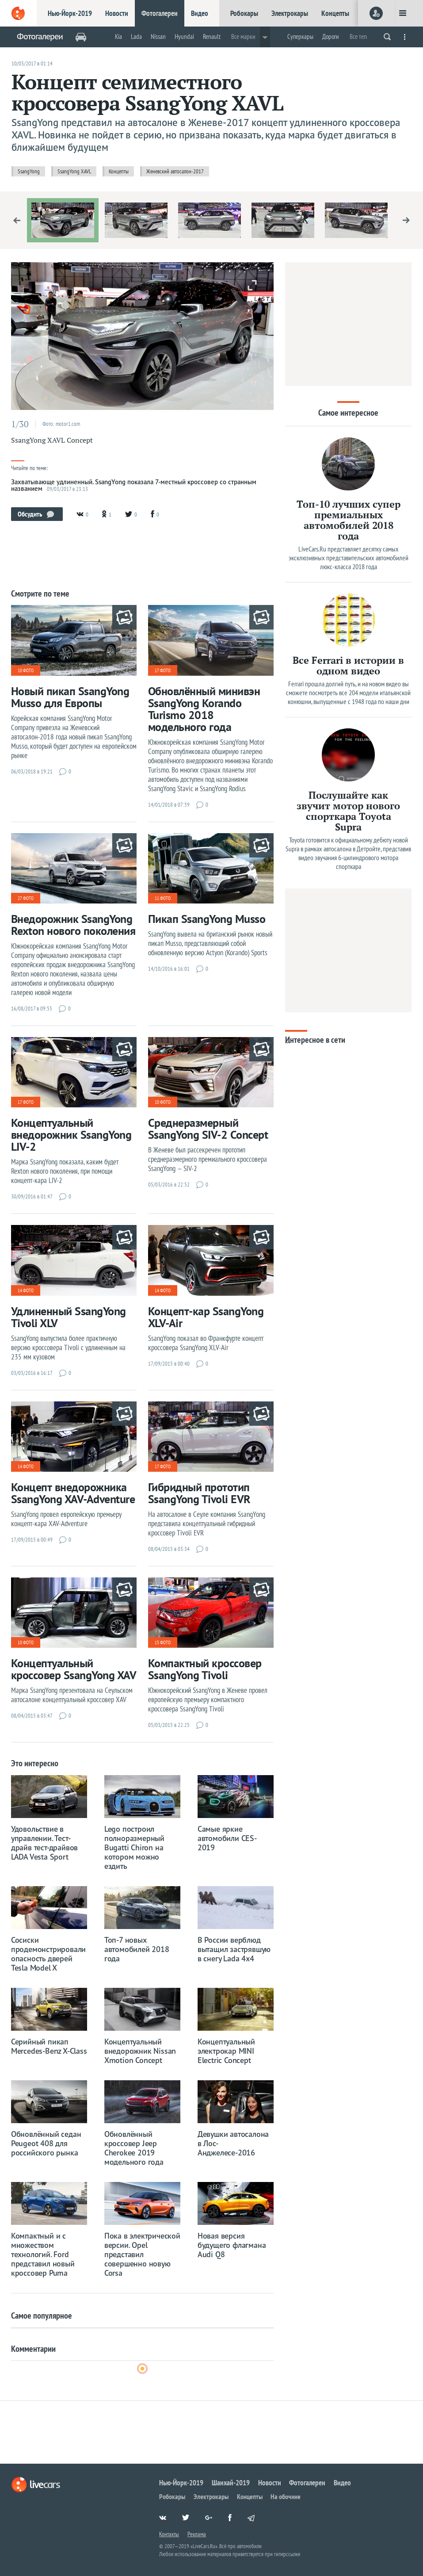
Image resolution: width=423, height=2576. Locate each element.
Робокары (244, 13)
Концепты (335, 13)
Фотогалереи (159, 13)
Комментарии (33, 2348)
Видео (199, 13)
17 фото (163, 670)
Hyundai (184, 36)
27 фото (26, 898)
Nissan (158, 36)
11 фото (163, 898)
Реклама (196, 2534)
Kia (118, 36)
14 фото (26, 1290)
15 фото (163, 1642)
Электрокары (289, 13)
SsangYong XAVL (74, 171)
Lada (136, 36)
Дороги (330, 36)
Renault (212, 36)
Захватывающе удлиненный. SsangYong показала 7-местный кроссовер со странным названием (133, 485)
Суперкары (300, 36)
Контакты (169, 2534)
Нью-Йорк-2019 (70, 13)
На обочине (286, 2496)
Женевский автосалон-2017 (175, 171)
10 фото (26, 670)
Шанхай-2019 (231, 2483)
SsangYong (29, 171)
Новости (116, 13)
